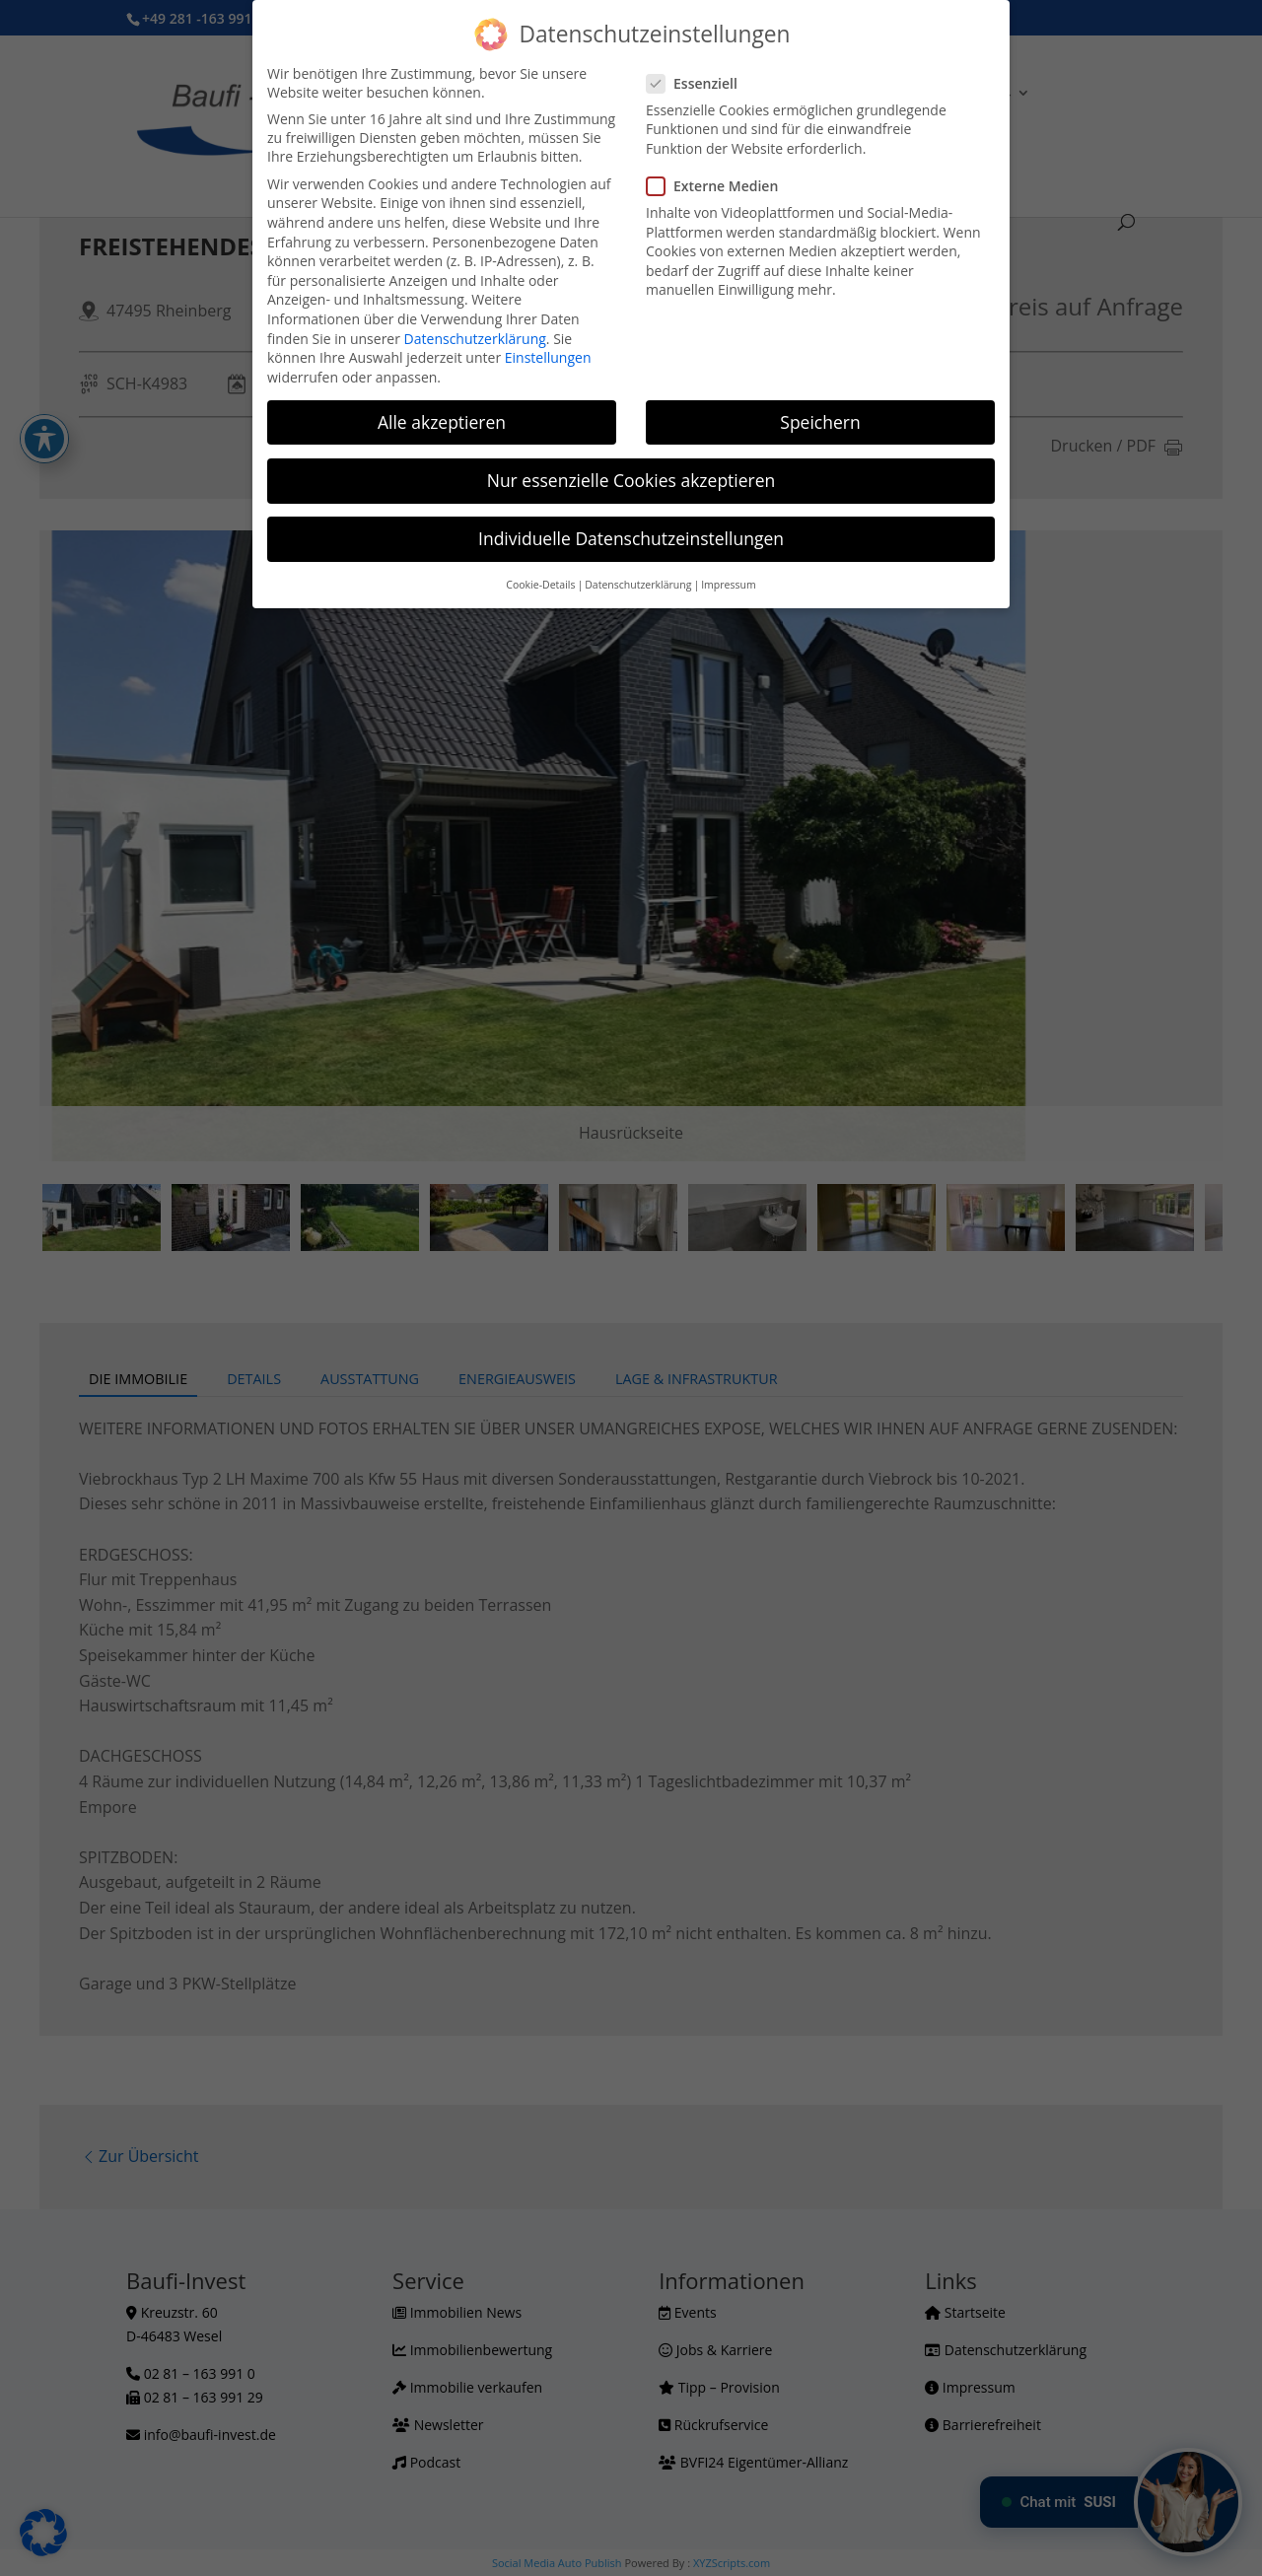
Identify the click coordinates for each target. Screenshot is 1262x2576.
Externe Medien (720, 185)
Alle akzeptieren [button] (442, 422)
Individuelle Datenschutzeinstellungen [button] (631, 538)
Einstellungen (548, 357)
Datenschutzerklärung (475, 338)
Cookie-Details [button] (540, 585)
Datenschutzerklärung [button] (638, 585)
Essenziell (700, 83)
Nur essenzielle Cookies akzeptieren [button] (631, 480)
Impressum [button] (728, 585)
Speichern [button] (820, 422)
